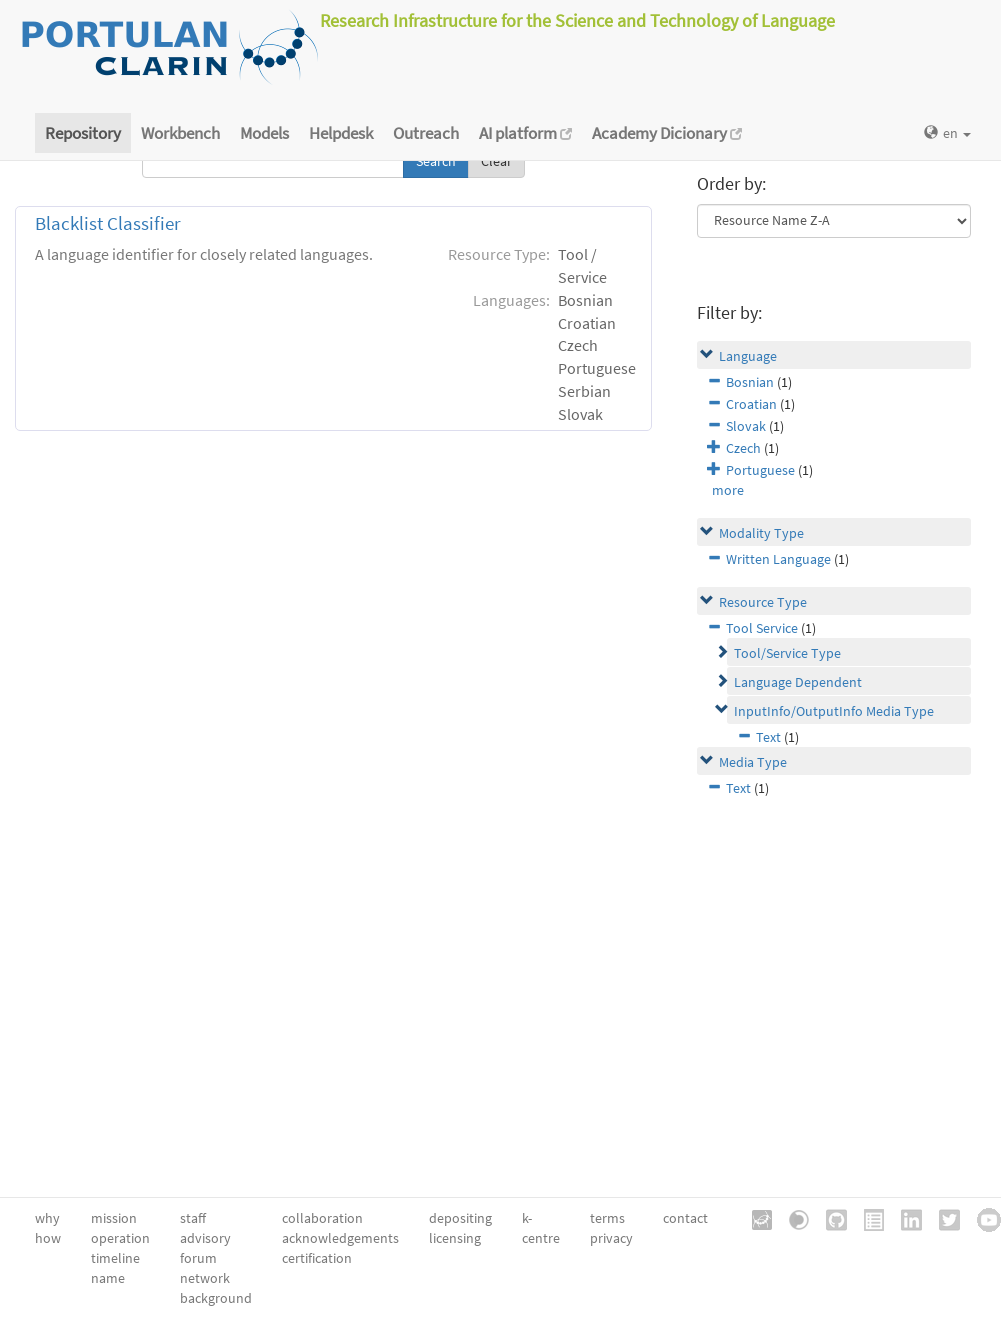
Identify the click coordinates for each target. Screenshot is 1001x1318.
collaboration (322, 1218)
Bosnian (750, 382)
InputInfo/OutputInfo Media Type (834, 711)
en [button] (947, 133)
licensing (455, 1238)
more (728, 490)
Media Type (753, 762)
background (216, 1298)
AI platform (525, 133)
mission (114, 1218)
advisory (205, 1238)
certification (317, 1258)
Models (264, 133)
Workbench (180, 133)
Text (768, 737)
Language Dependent (798, 682)
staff (193, 1218)
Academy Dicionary (667, 133)
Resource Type (763, 602)
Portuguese (760, 470)
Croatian (751, 404)
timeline (115, 1258)
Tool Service (762, 628)
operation (120, 1238)
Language (748, 356)
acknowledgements (340, 1238)
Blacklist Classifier (108, 223)
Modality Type (761, 533)
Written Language (778, 559)
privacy (611, 1238)
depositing (460, 1218)
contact (685, 1218)
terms (607, 1218)
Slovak (746, 426)
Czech (743, 448)
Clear (496, 161)
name (108, 1278)
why (47, 1218)
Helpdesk (341, 133)
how (48, 1238)
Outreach (426, 133)
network (205, 1278)
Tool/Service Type (787, 653)
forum (198, 1258)
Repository (83, 133)
